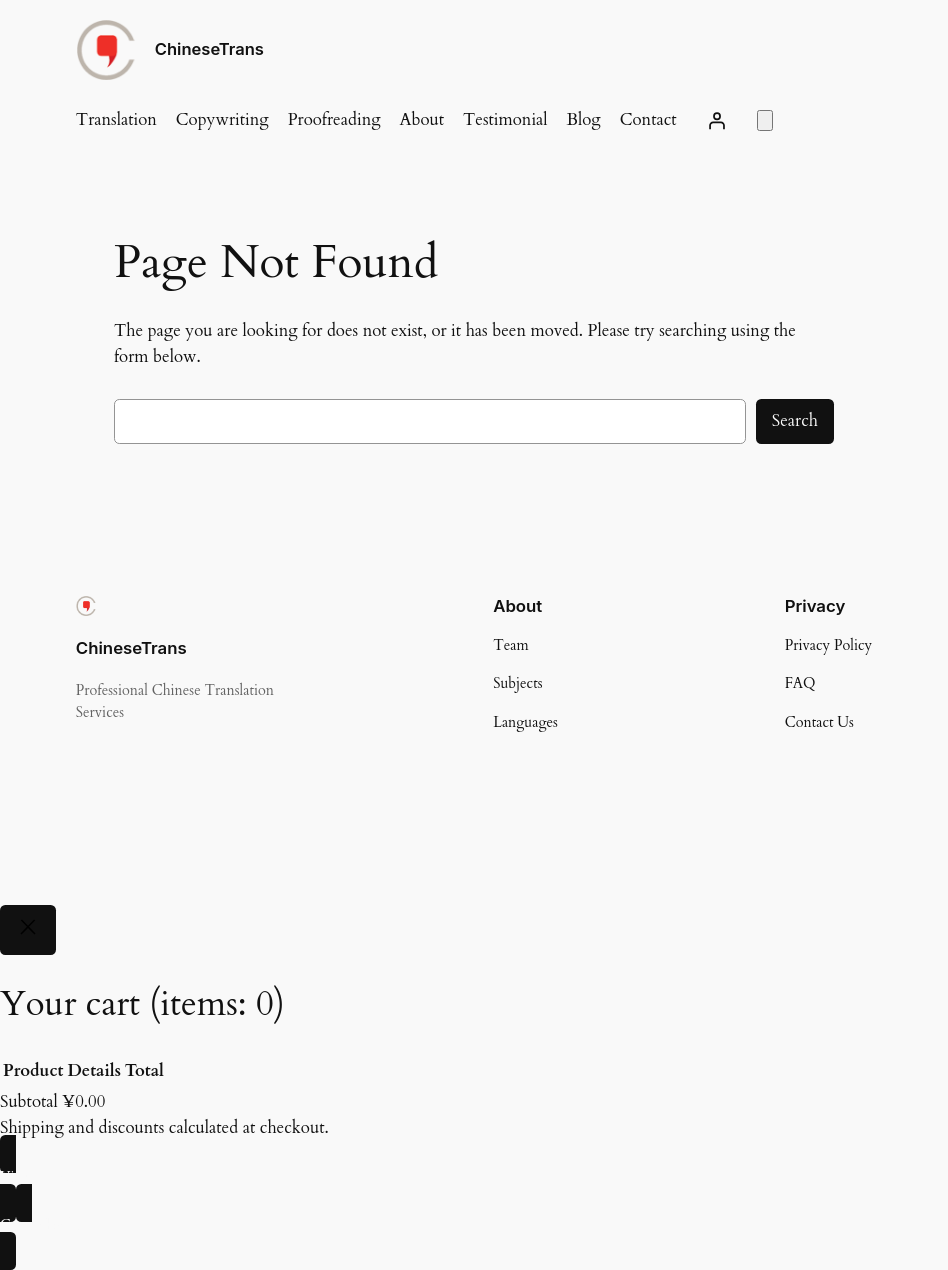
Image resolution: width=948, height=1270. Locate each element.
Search (795, 420)
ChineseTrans (209, 49)
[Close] (28, 930)
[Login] (717, 120)
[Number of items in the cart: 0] (765, 120)
